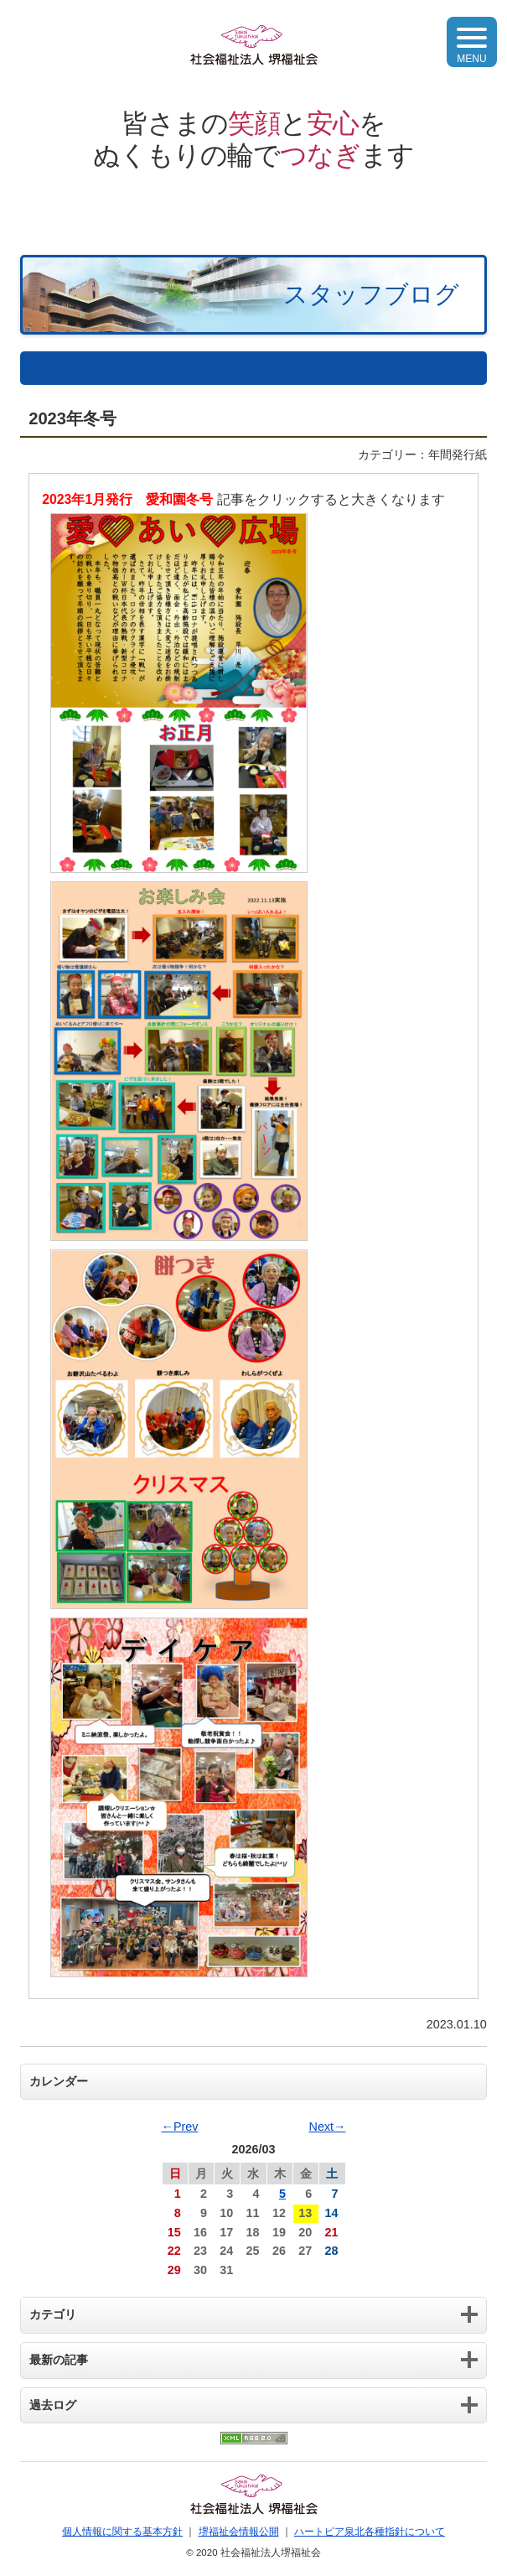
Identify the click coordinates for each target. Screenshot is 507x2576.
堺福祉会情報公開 (239, 2532)
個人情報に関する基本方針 (122, 2532)
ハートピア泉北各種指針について (369, 2532)
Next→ (327, 2126)
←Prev (180, 2126)
